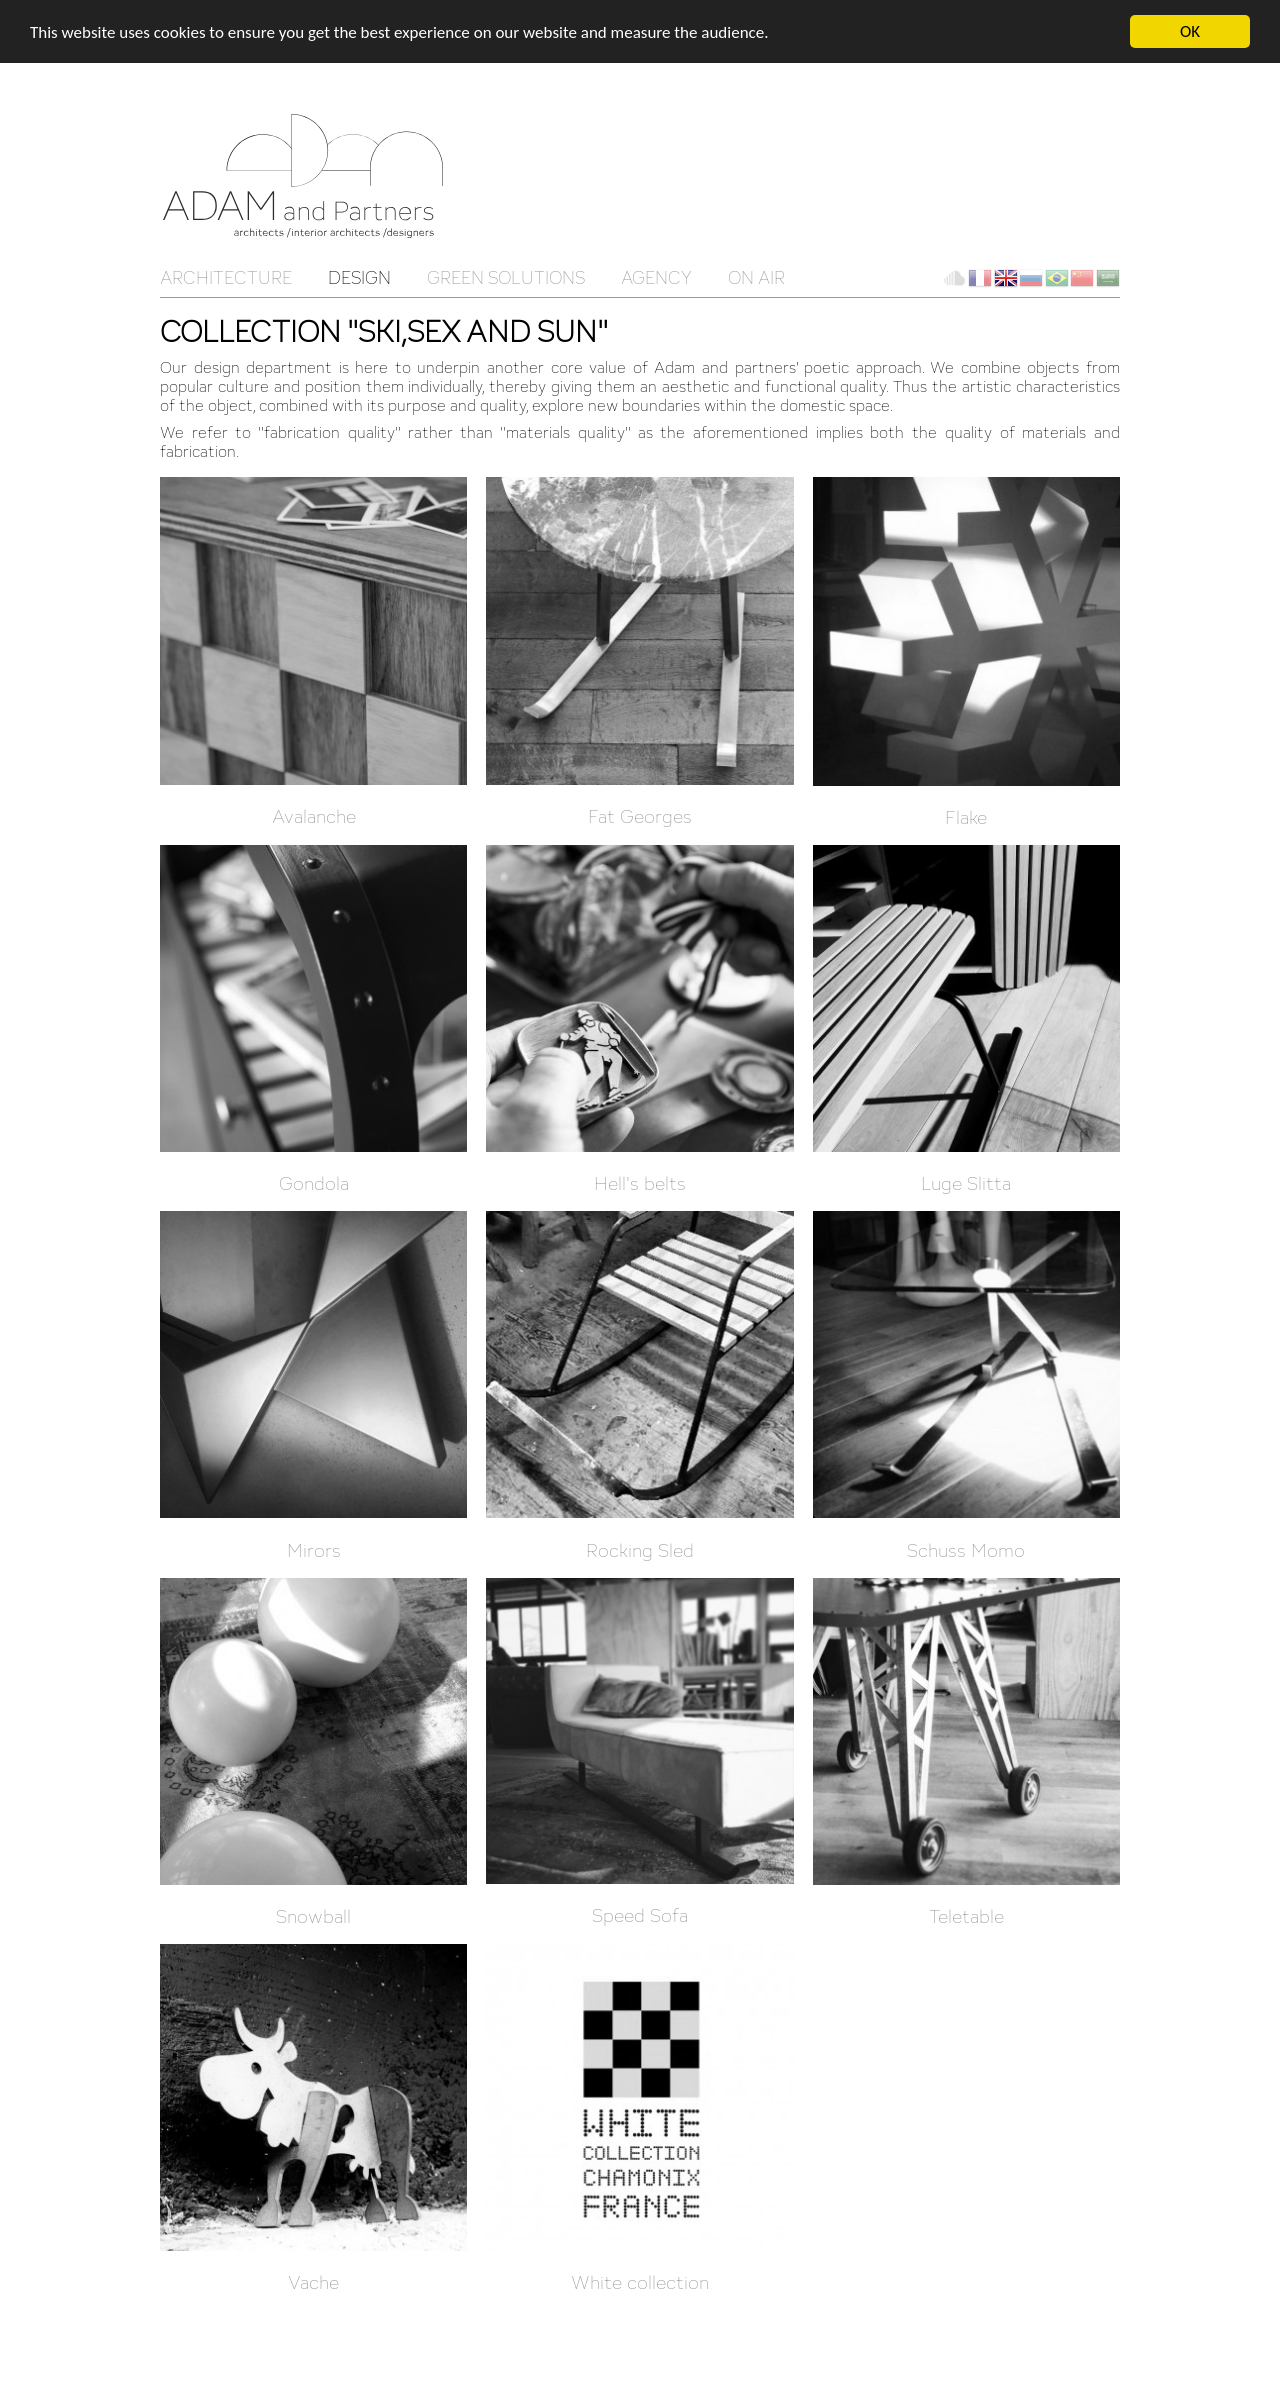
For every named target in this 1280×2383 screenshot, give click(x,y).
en (1006, 278)
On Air (756, 277)
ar (1108, 278)
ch (1082, 278)
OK (1190, 31)
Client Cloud (954, 278)
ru (1031, 278)
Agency (656, 277)
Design (359, 277)
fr (980, 278)
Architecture (226, 277)
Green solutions (506, 277)
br (1057, 278)
